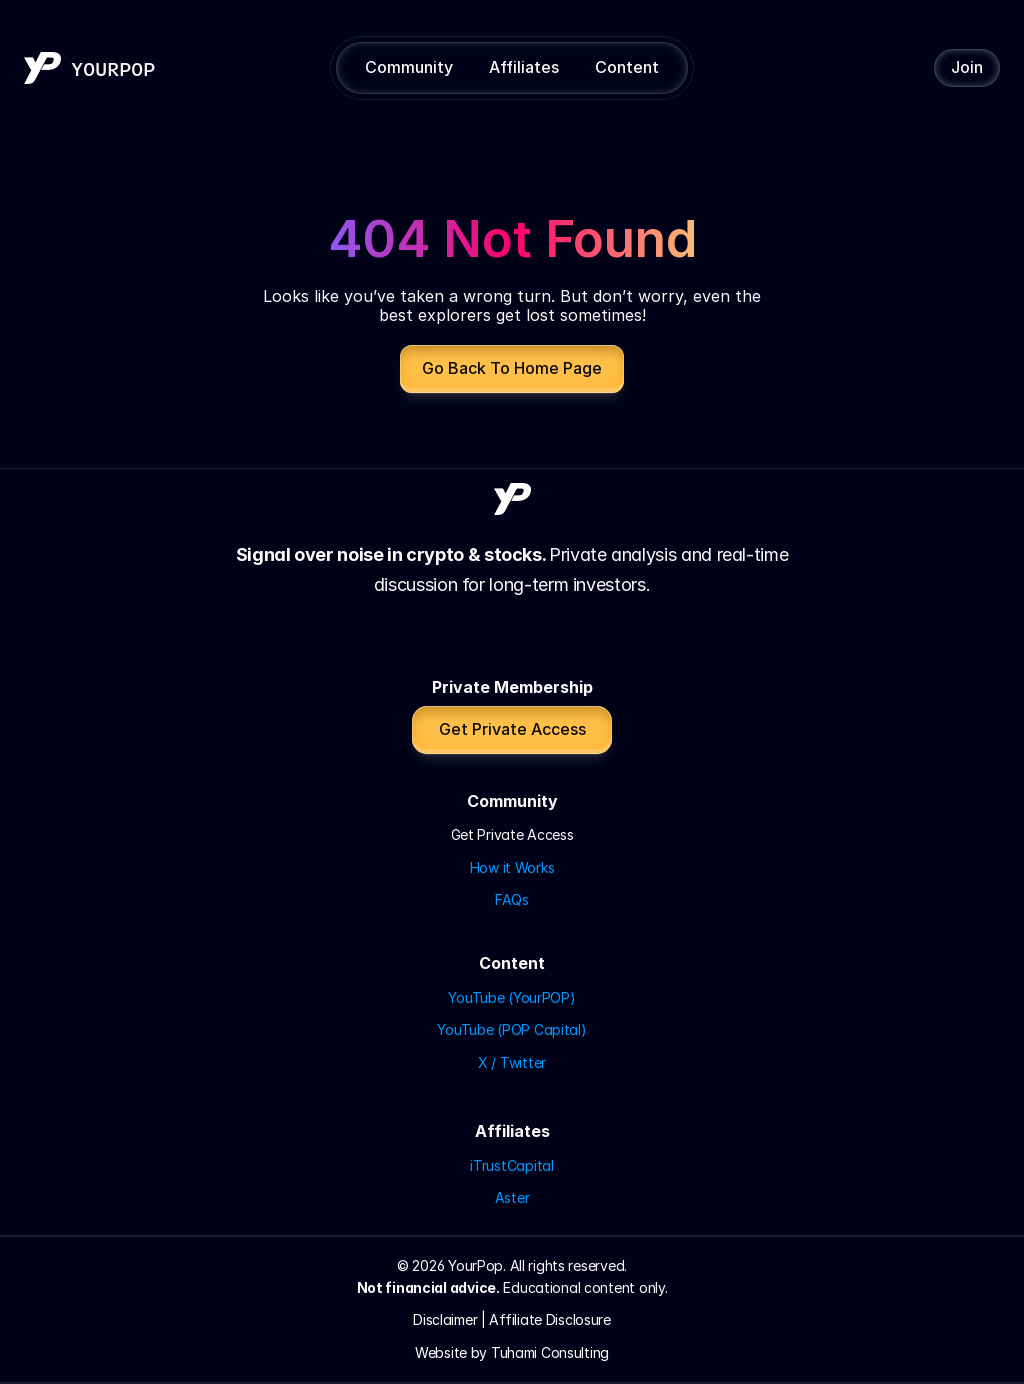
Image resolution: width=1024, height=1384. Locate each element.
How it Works (512, 867)
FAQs (512, 899)
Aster (512, 1197)
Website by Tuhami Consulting (512, 1352)
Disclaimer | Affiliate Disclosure (512, 1319)
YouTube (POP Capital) (511, 1029)
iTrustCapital (511, 1165)
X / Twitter (512, 1062)
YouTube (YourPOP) (511, 997)
